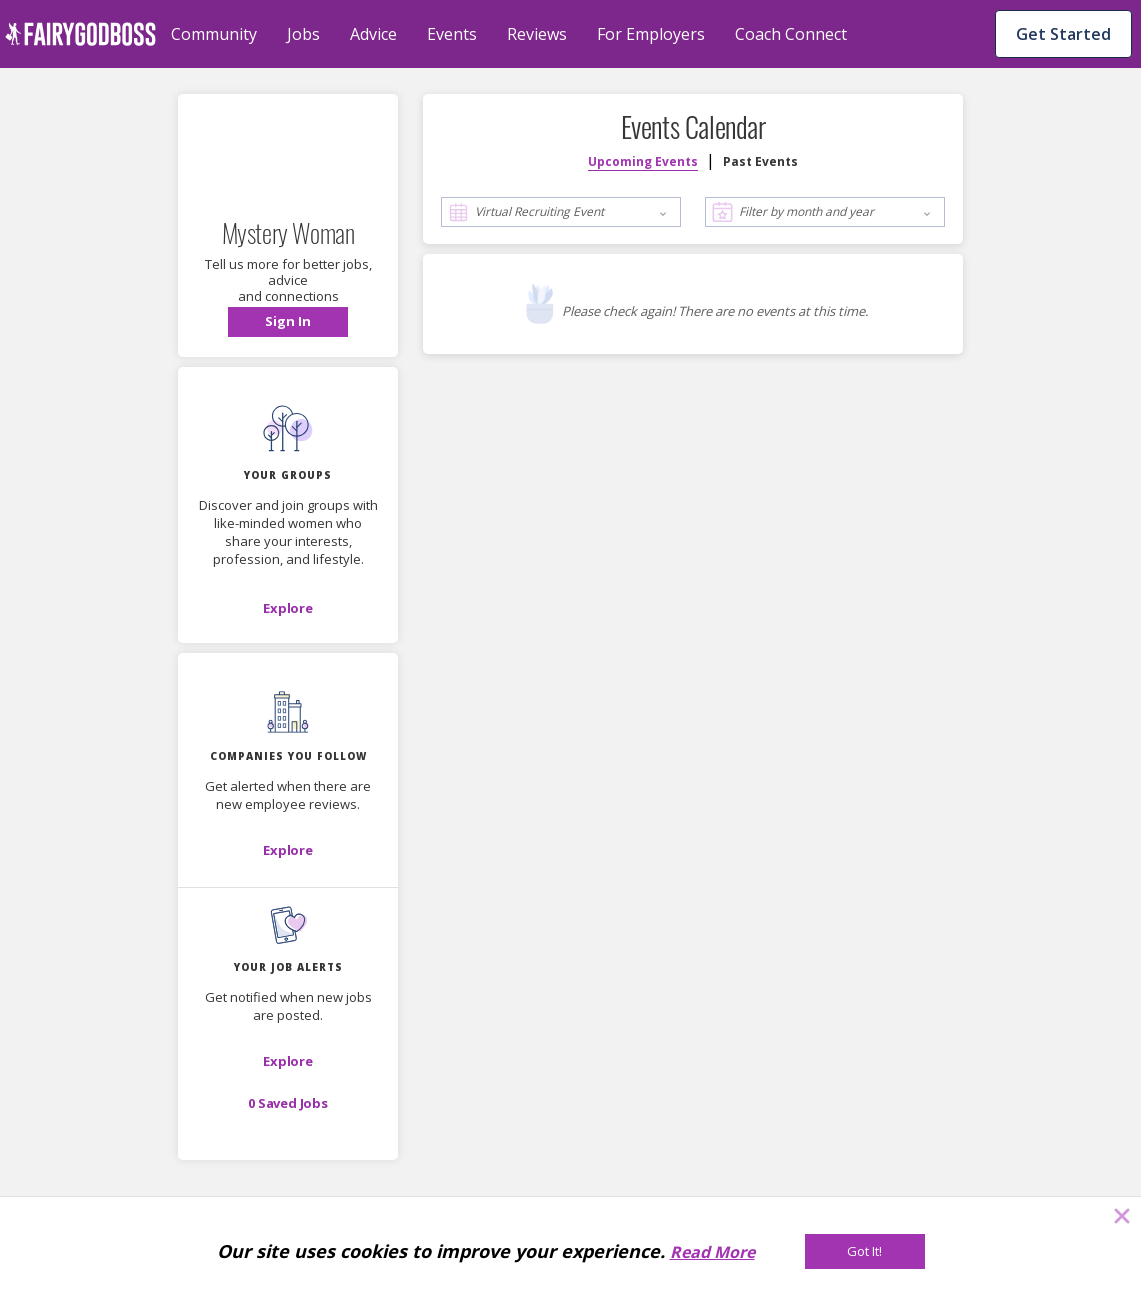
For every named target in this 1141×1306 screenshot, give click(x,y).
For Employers (651, 34)
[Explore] (288, 608)
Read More (712, 1252)
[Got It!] (865, 1251)
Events (452, 34)
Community (214, 34)
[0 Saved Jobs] (288, 1103)
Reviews (537, 34)
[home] (80, 34)
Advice (373, 34)
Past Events (760, 161)
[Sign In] (288, 322)
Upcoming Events (643, 161)
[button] (288, 322)
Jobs (303, 34)
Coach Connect (791, 34)
